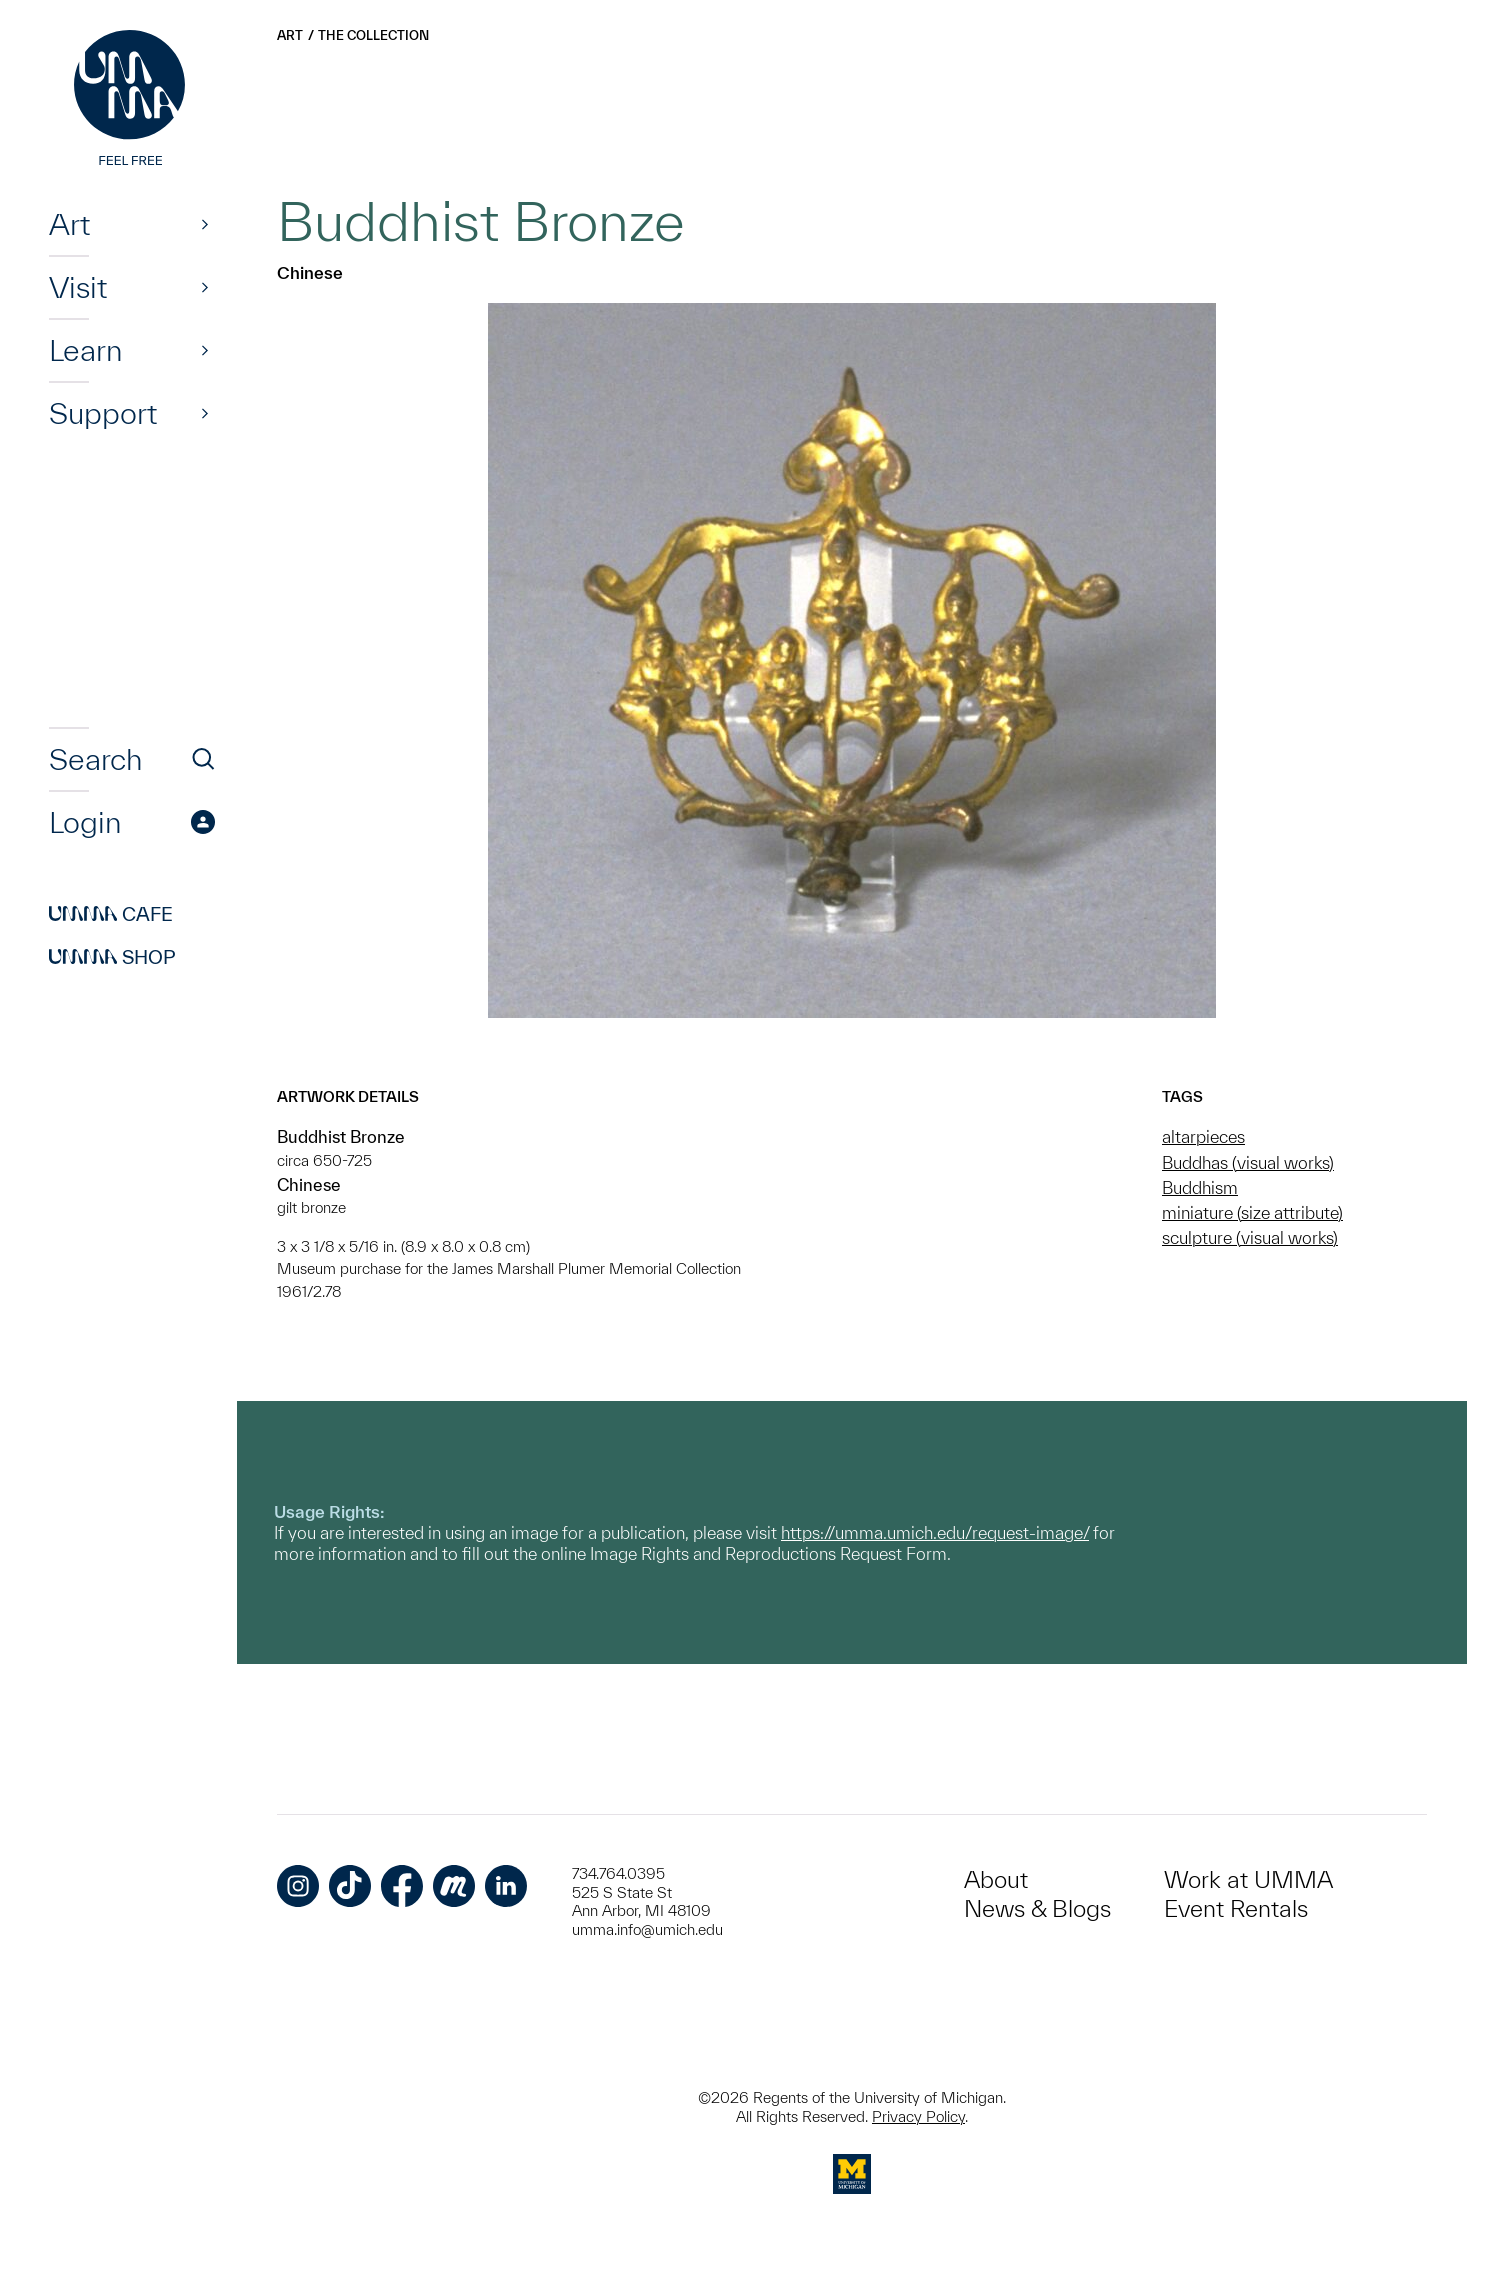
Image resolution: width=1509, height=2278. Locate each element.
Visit (78, 287)
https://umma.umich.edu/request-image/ (935, 1532)
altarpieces (1203, 1136)
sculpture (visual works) (1250, 1237)
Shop (112, 957)
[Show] (205, 224)
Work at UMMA (1248, 1879)
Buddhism (1200, 1187)
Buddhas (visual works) (1248, 1162)
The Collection (373, 35)
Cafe (111, 914)
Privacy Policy (918, 2116)
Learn (85, 350)
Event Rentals (1236, 1908)
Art (69, 224)
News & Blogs (1037, 1908)
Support (103, 413)
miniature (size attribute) (1252, 1212)
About (996, 1879)
